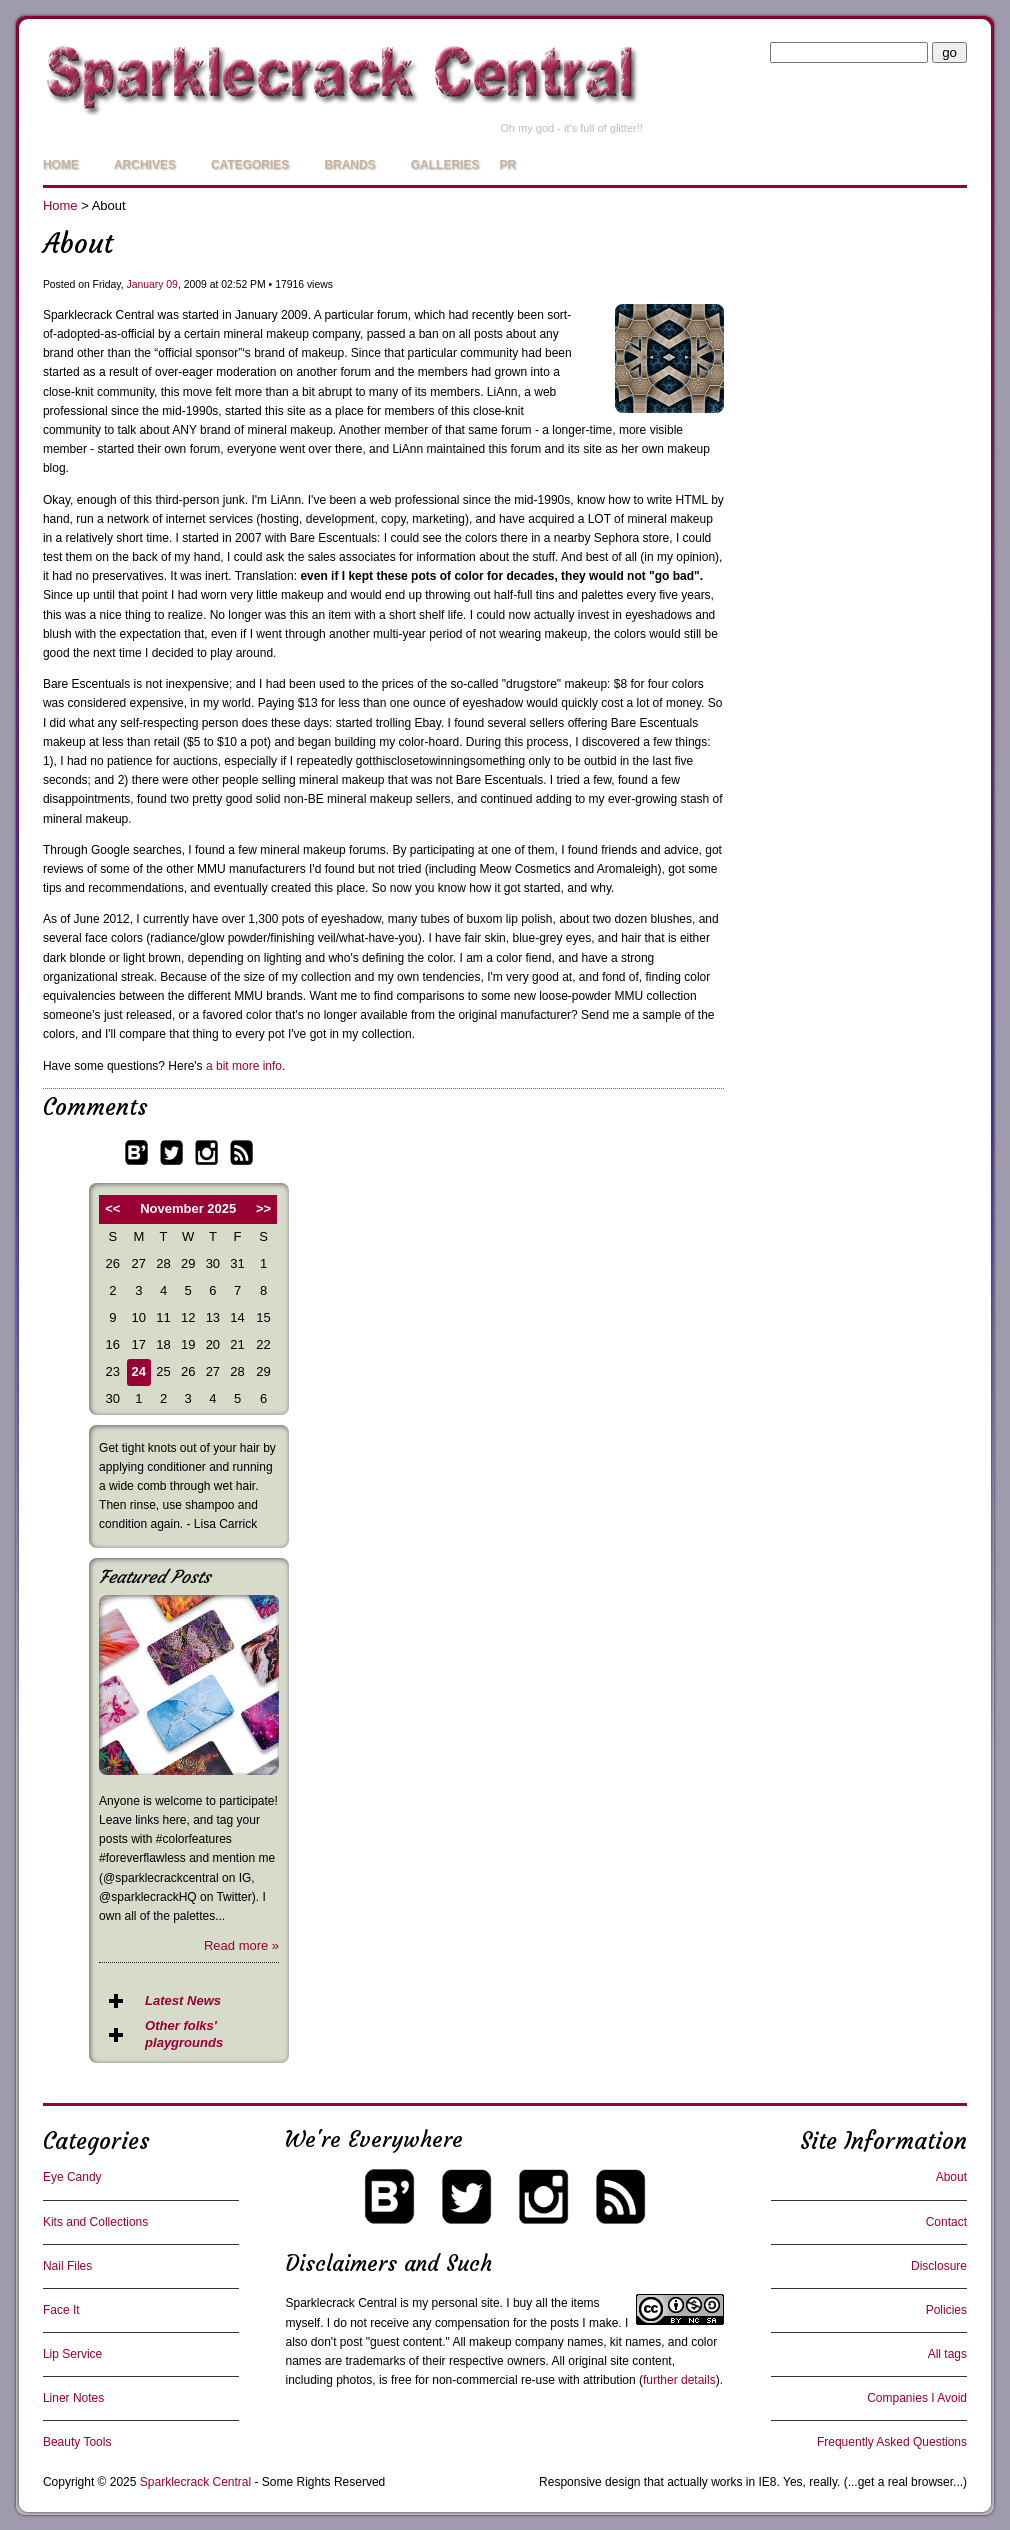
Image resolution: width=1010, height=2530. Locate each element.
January (144, 284)
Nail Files (67, 2266)
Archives (145, 165)
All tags (947, 2354)
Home (61, 165)
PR (507, 165)
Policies (946, 2310)
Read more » (241, 1945)
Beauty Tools (77, 2442)
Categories (250, 165)
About (951, 2177)
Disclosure (939, 2266)
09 (172, 284)
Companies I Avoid (917, 2398)
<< (112, 1208)
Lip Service (72, 2354)
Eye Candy (72, 2177)
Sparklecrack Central (340, 2303)
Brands (349, 165)
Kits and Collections (95, 2222)
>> (263, 1208)
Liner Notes (73, 2398)
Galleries (445, 165)
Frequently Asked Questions (892, 2442)
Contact (946, 2222)
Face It (61, 2310)
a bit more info (244, 1066)
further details (679, 2380)
